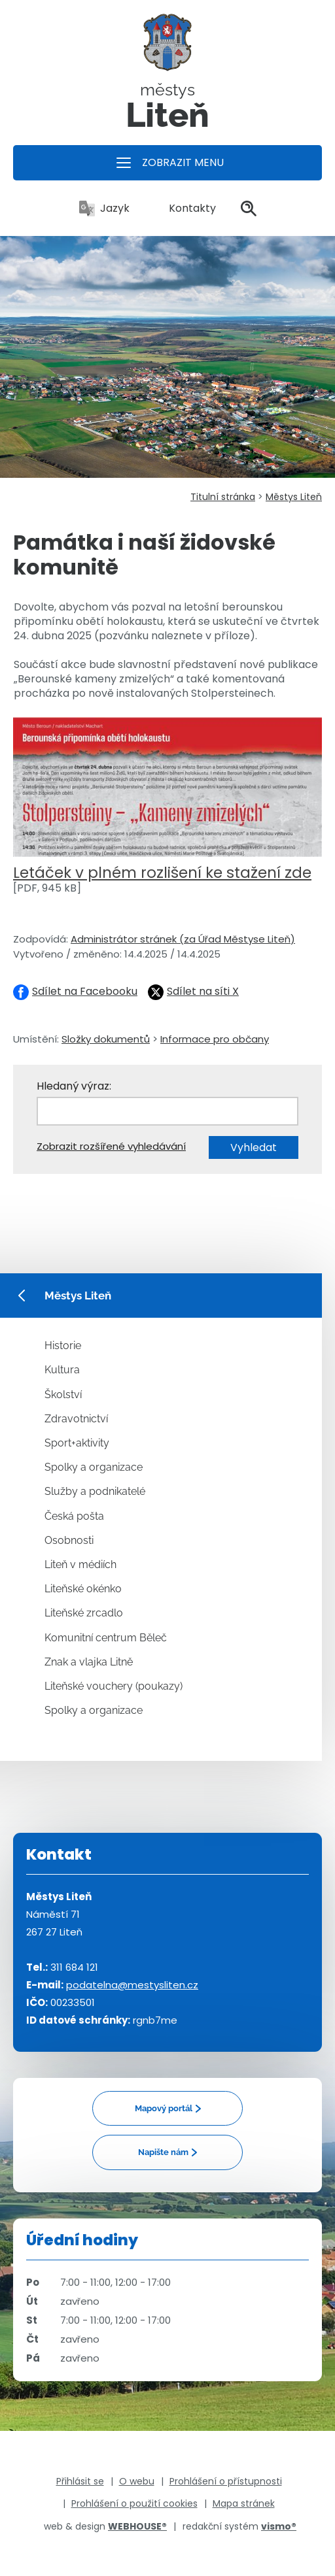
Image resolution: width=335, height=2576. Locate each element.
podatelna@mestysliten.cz (132, 1985)
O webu (136, 2481)
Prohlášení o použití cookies (134, 2503)
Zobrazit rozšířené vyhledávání (111, 1146)
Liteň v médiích (80, 1564)
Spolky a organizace (93, 1467)
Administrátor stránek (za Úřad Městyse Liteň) (183, 939)
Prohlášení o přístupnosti (225, 2481)
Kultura (62, 1369)
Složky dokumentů (106, 1039)
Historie (62, 1345)
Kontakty (185, 208)
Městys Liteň (294, 496)
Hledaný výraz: (74, 1086)
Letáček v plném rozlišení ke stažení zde (162, 872)
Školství (63, 1394)
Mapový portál (163, 2108)
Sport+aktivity (76, 1443)
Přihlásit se (80, 2481)
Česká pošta (74, 1516)
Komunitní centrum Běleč (105, 1637)
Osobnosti (69, 1540)
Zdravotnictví (76, 1419)
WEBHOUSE (137, 2526)
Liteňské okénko (83, 1588)
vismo (278, 2526)
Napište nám (163, 2152)
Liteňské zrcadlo (83, 1613)
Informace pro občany (214, 1039)
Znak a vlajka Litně (88, 1662)
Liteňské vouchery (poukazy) (113, 1686)
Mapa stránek (244, 2503)
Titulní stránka (222, 496)
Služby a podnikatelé (94, 1491)
